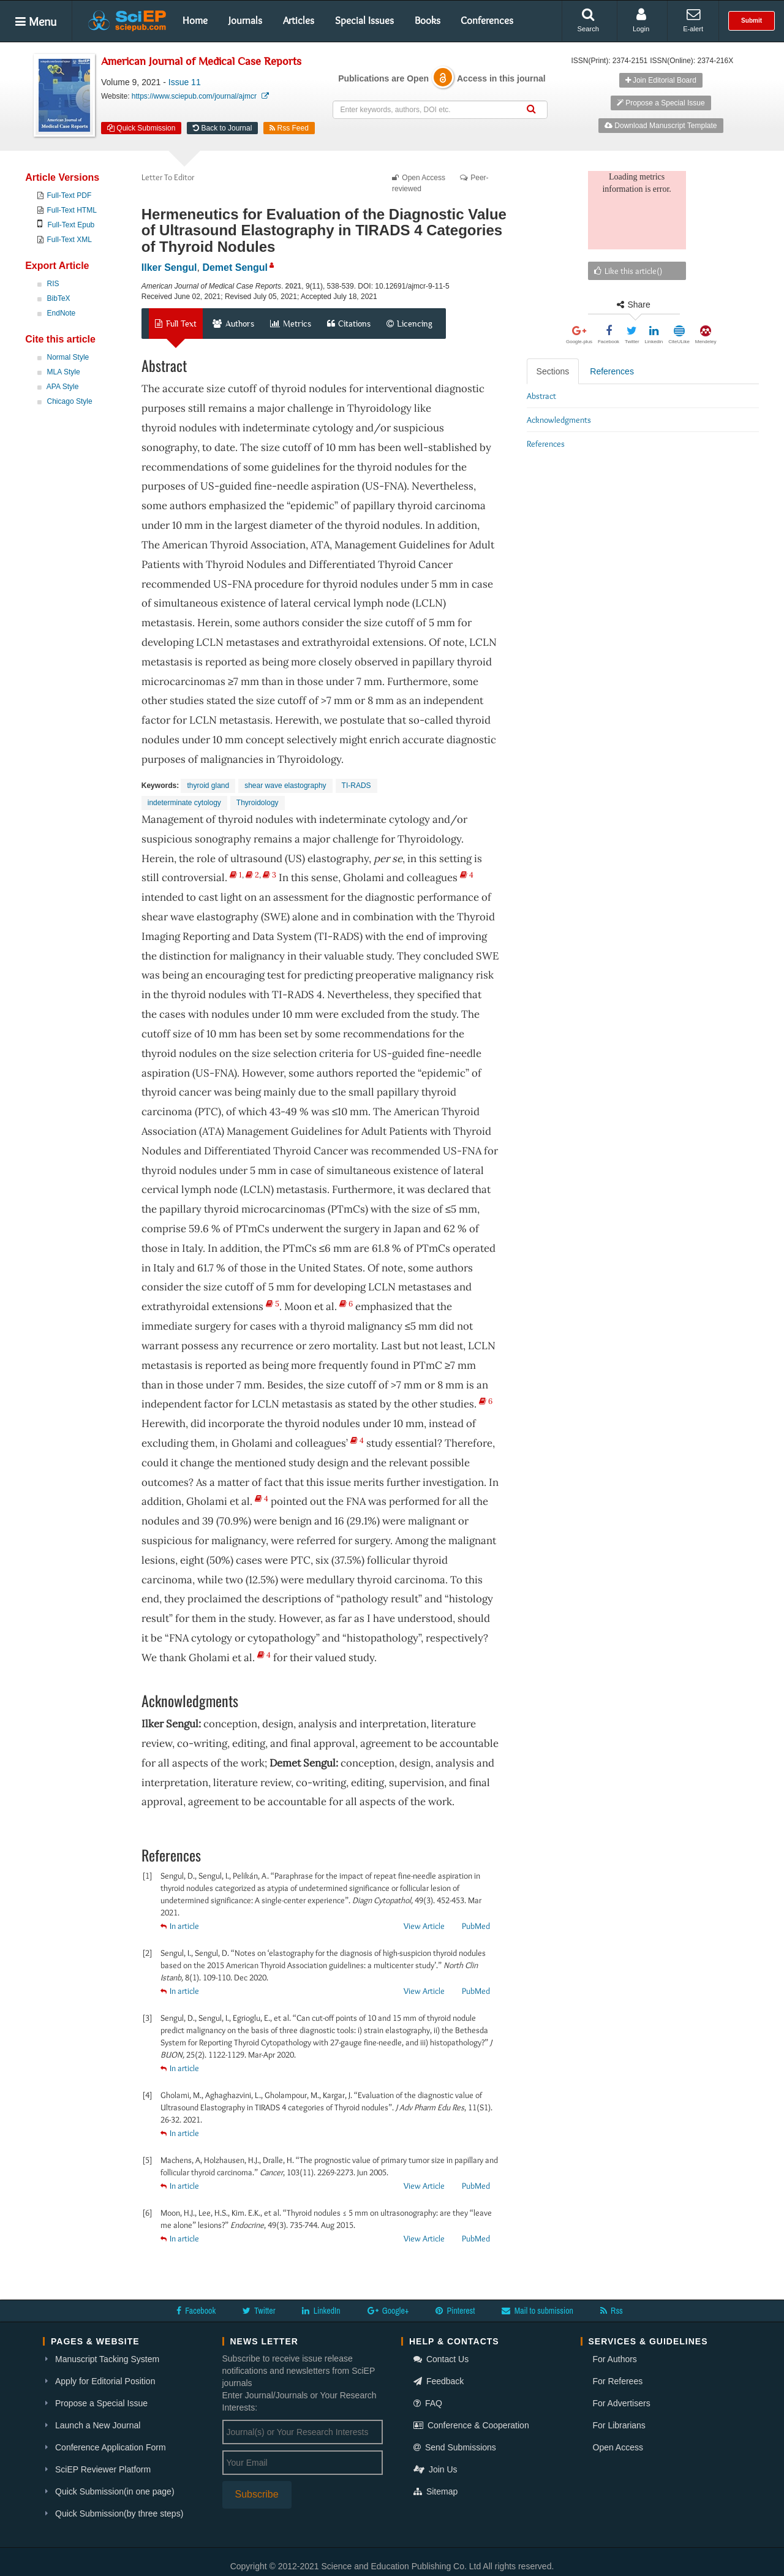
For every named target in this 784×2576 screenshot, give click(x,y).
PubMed (476, 1925)
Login (641, 19)
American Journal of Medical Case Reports (201, 61)
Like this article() (628, 270)
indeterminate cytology (184, 802)
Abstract (541, 395)
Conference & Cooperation (471, 2425)
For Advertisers (621, 2403)
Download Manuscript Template (661, 125)
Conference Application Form (110, 2447)
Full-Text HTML (72, 210)
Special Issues (364, 20)
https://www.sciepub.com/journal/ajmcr (200, 96)
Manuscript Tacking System (107, 2359)
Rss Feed (289, 128)
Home (195, 20)
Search (588, 19)
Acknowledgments (559, 419)
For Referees (618, 2381)
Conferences (487, 20)
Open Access (618, 2447)
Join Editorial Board (660, 80)
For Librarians (619, 2425)
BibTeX (58, 298)
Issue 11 (184, 82)
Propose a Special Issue (661, 103)
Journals (245, 20)
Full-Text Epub (71, 225)
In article (179, 1925)
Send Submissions (454, 2447)
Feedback (438, 2381)
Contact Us (441, 2359)
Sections (553, 371)
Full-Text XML (69, 239)
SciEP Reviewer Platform (103, 2469)
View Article (424, 1925)
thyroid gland (208, 785)
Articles (298, 20)
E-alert (693, 19)
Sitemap (435, 2491)
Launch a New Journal (97, 2425)
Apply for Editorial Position (105, 2381)
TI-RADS (356, 785)
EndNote (61, 313)
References (612, 371)
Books (427, 20)
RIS (53, 283)
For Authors (615, 2359)
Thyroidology (257, 802)
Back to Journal (222, 128)
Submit (751, 20)
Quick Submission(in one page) (115, 2491)
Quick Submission (141, 128)
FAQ (427, 2403)
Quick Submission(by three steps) (119, 2513)
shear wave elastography (285, 785)
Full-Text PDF (69, 195)
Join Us (435, 2469)
